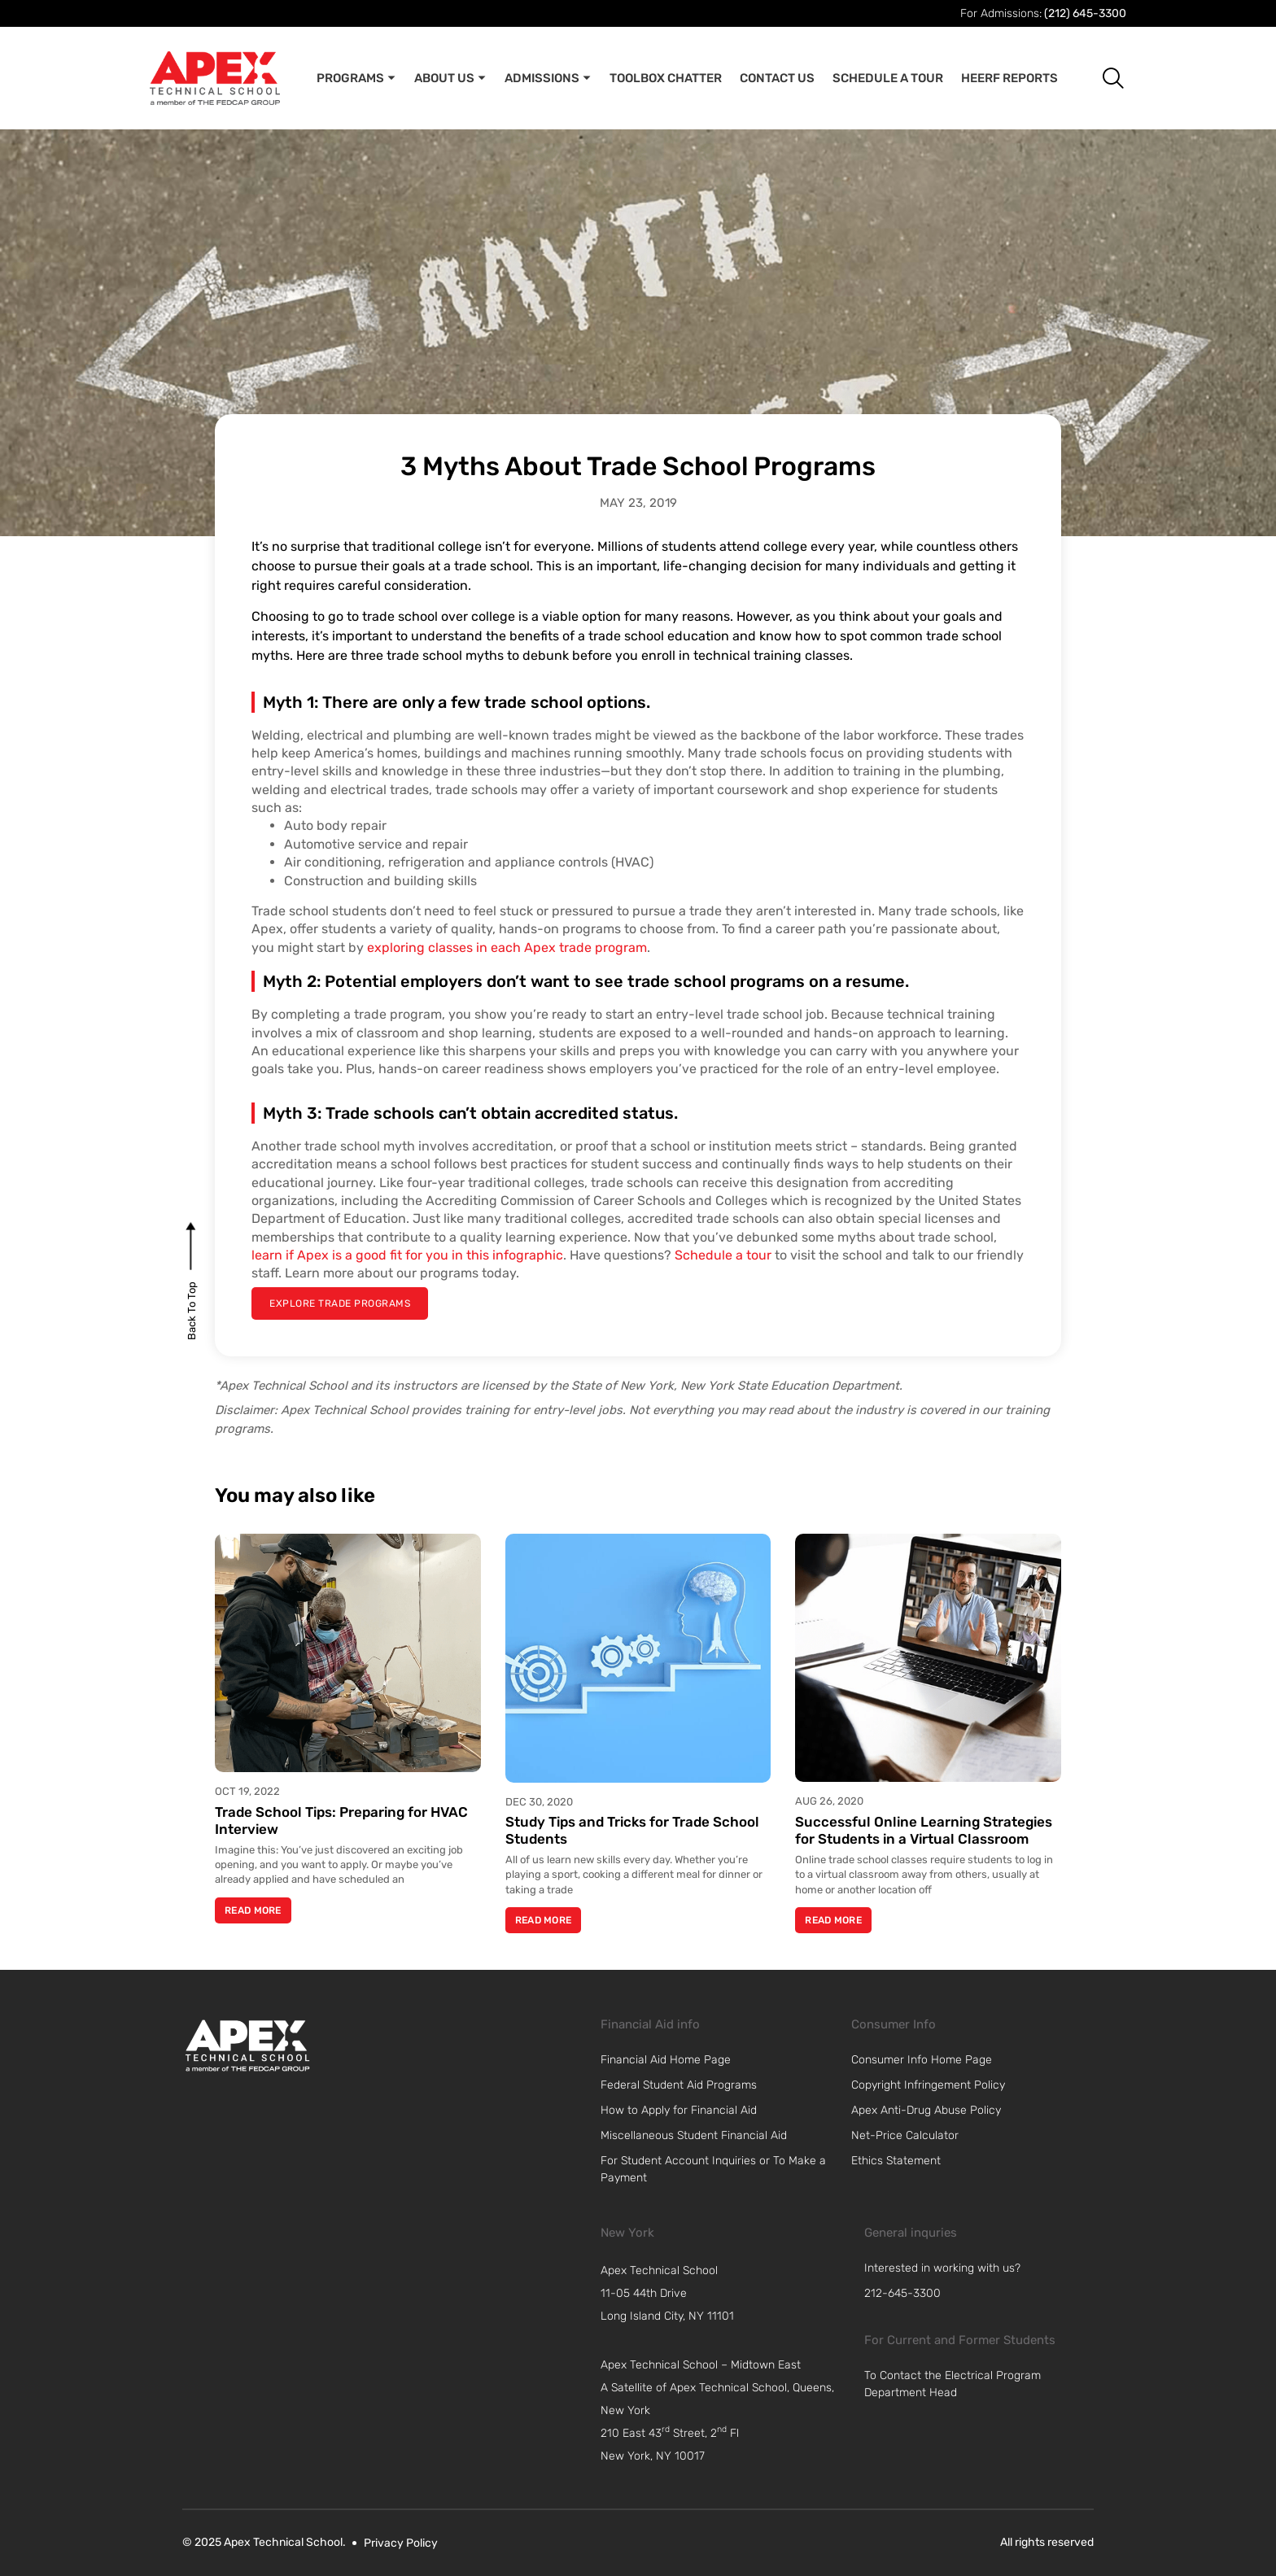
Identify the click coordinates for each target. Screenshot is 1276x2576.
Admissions (548, 78)
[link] (247, 2045)
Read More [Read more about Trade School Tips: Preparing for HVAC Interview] (253, 1910)
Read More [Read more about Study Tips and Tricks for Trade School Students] (543, 1920)
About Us (450, 78)
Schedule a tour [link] (723, 1255)
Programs (356, 78)
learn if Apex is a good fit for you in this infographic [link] (407, 1255)
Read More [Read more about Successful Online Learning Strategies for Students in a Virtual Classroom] (833, 1920)
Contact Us (777, 78)
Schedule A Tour (887, 78)
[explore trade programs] (339, 1303)
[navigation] (724, 2293)
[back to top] (191, 1310)
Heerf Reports (1009, 78)
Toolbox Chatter (666, 78)
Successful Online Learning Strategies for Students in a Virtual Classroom (923, 1830)
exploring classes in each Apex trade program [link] (507, 947)
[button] (1100, 77)
